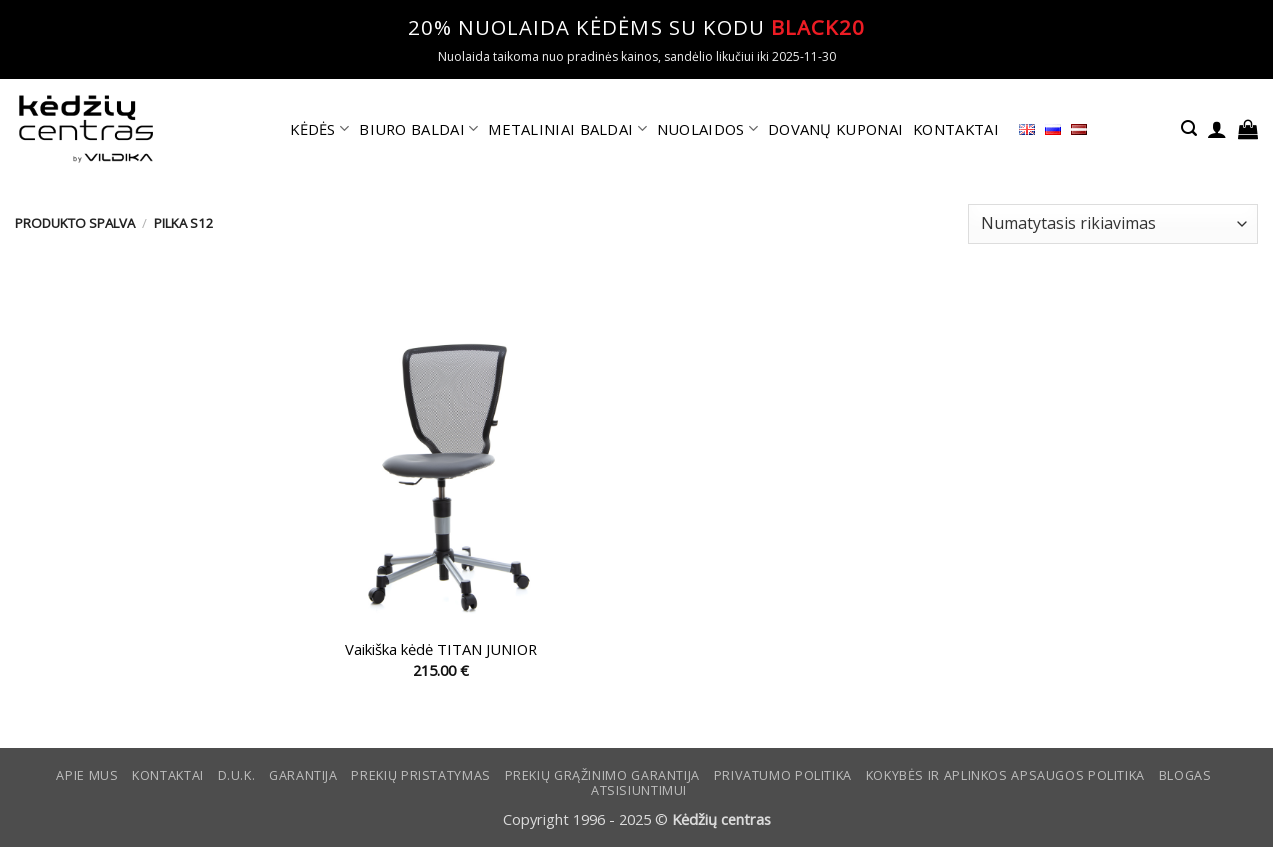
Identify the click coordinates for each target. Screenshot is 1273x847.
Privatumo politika (783, 775)
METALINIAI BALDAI (567, 129)
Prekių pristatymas (420, 775)
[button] (1189, 128)
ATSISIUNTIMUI (639, 790)
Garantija (303, 775)
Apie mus (87, 775)
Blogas (1185, 775)
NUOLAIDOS (707, 129)
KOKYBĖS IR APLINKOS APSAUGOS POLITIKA (1005, 775)
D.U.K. (237, 775)
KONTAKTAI (956, 129)
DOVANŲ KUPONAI (835, 129)
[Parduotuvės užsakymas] (1113, 224)
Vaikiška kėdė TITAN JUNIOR (441, 649)
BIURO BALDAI (418, 129)
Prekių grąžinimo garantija (602, 775)
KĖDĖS (319, 129)
